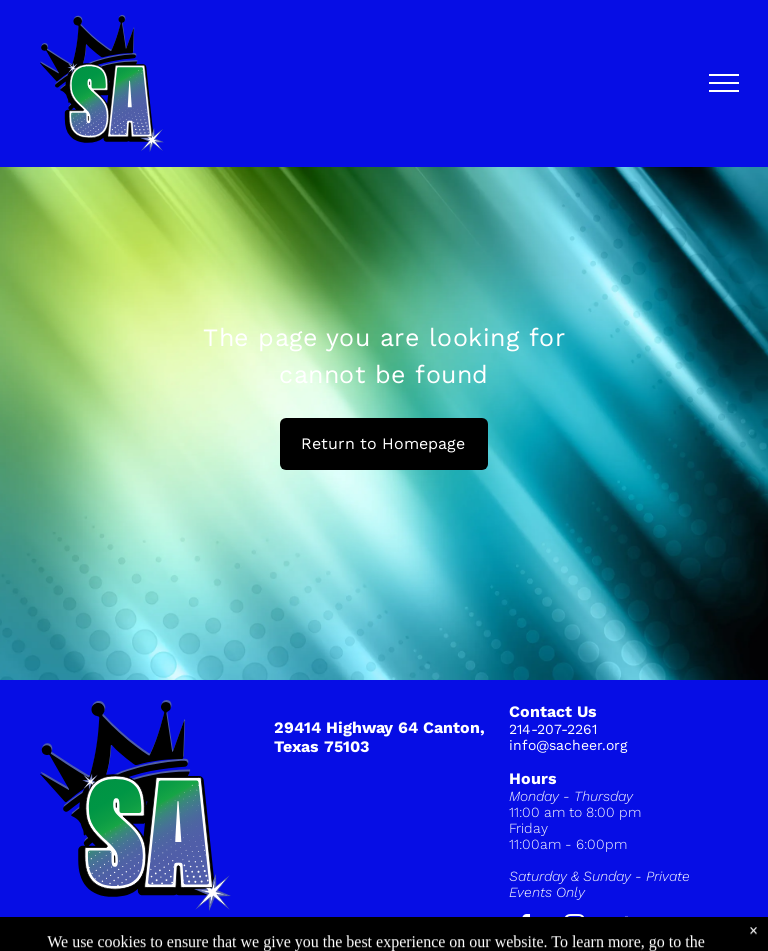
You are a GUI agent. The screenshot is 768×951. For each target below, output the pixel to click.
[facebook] (525, 928)
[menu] (724, 83)
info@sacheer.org (568, 745)
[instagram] (575, 928)
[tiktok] (625, 928)
